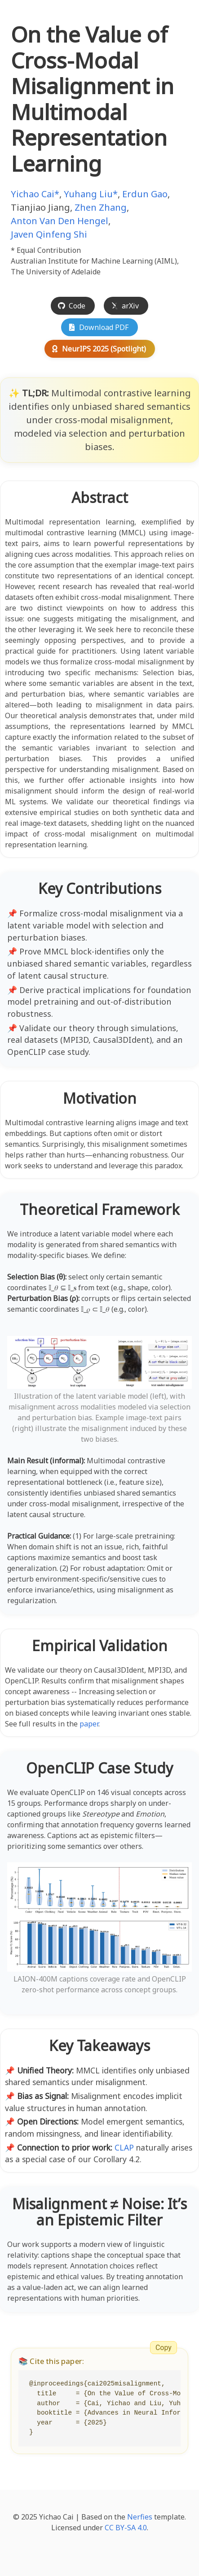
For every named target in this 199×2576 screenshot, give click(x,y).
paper (89, 1724)
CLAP (124, 2147)
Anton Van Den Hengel (59, 221)
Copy (163, 2347)
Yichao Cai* (35, 194)
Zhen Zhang (101, 207)
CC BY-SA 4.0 (126, 2528)
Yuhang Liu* (91, 194)
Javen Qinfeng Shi (49, 234)
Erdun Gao (145, 194)
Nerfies (139, 2517)
